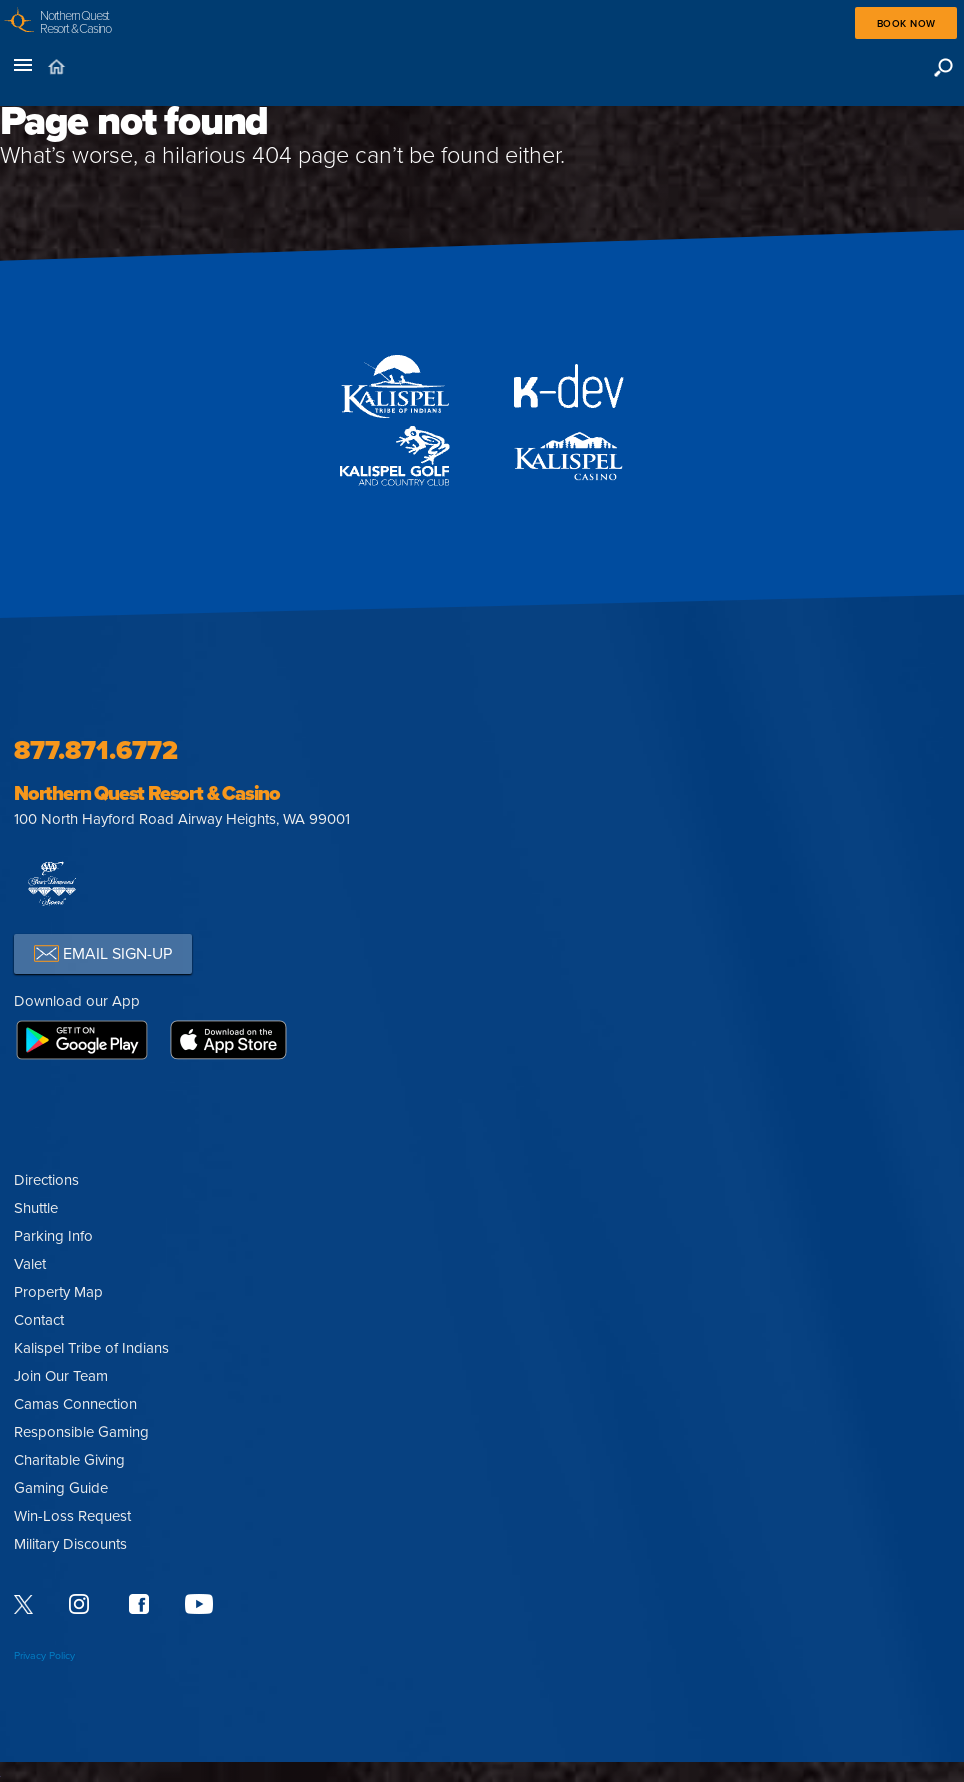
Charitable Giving (69, 1460)
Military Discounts (70, 1544)
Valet (30, 1264)
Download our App (77, 1001)
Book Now (906, 24)
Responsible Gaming (81, 1432)
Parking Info (53, 1236)
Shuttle (36, 1208)
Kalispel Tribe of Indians (91, 1348)
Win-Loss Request (72, 1516)
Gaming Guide (61, 1488)
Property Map (58, 1292)
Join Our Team (61, 1376)
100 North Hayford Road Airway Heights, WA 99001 (182, 819)
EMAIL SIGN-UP (103, 953)
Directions (46, 1180)
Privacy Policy (44, 1655)
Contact (39, 1320)
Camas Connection (75, 1404)
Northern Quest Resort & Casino (147, 794)
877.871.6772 (96, 750)
